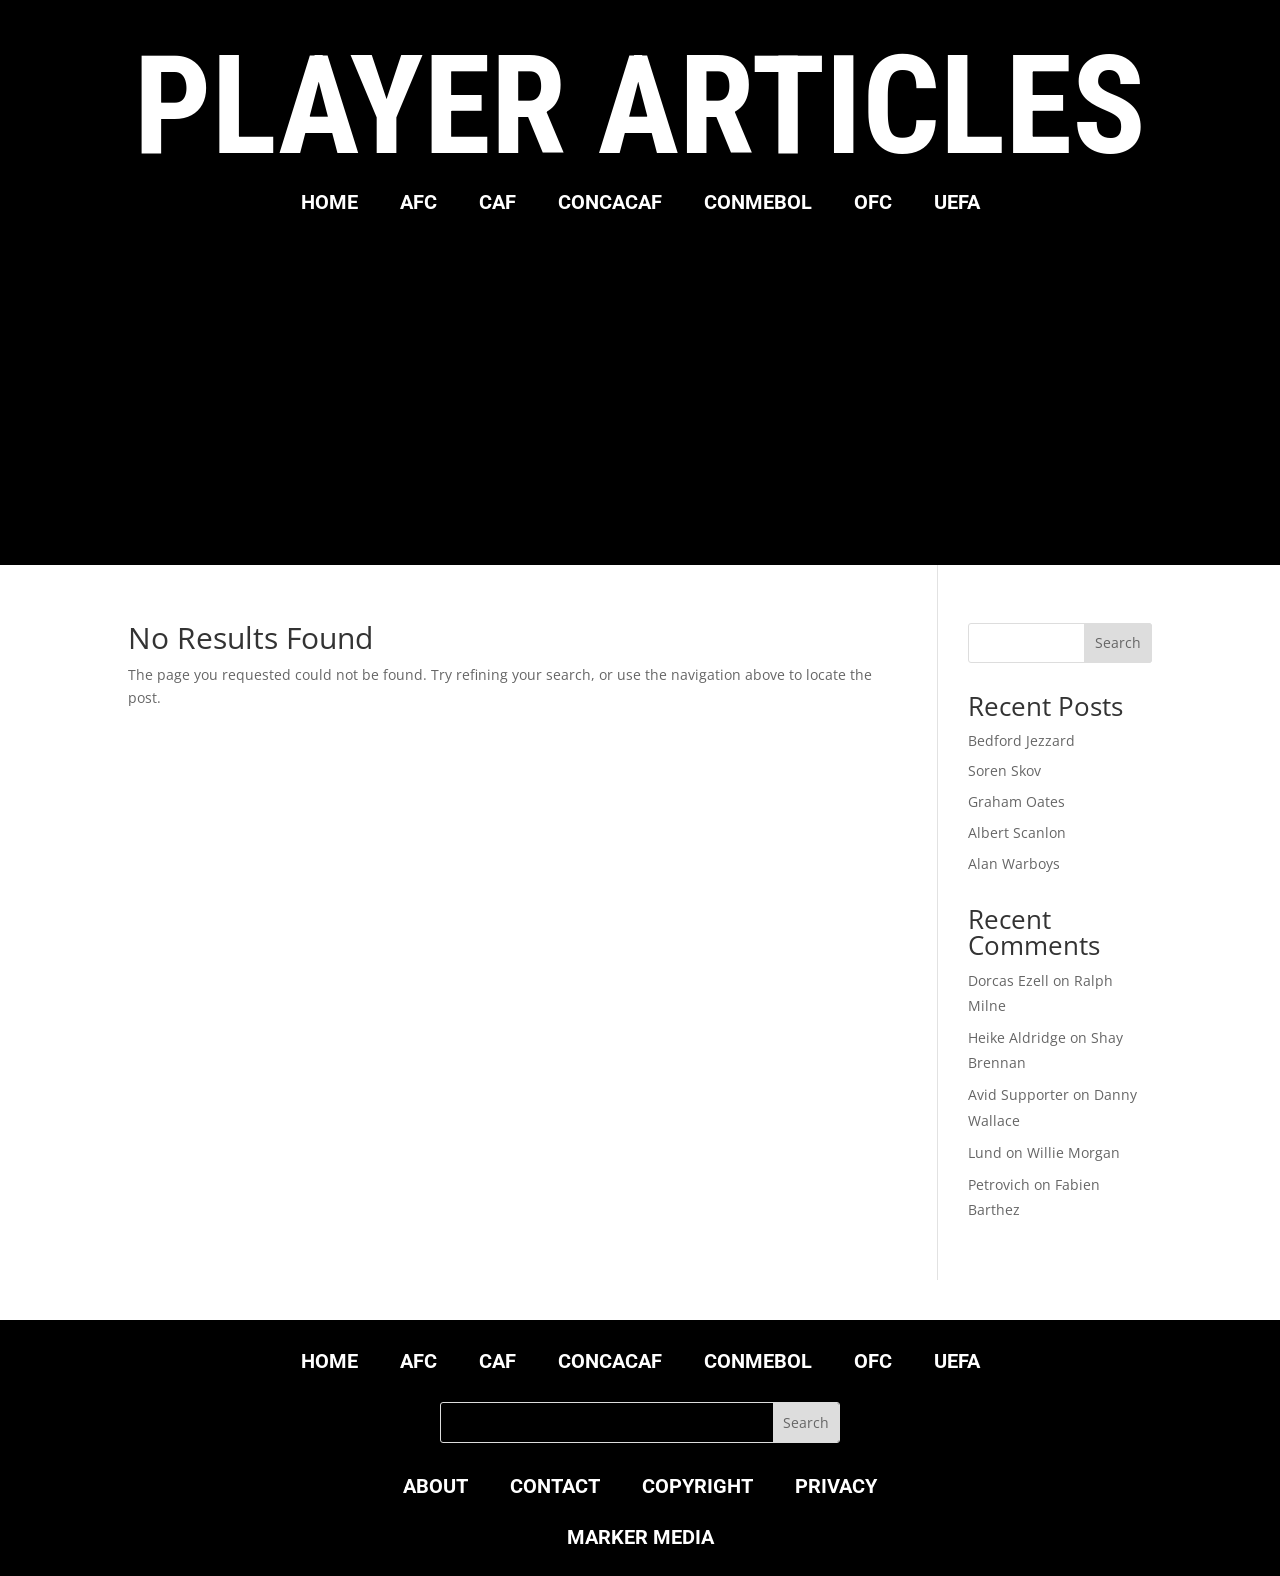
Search (1118, 642)
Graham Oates (1016, 801)
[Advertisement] (640, 385)
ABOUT (435, 1488)
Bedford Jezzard (1021, 740)
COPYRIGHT (697, 1488)
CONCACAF (610, 204)
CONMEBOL (758, 204)
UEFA (957, 204)
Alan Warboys (1014, 863)
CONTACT (555, 1488)
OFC (873, 204)
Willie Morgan (1073, 1152)
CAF (497, 204)
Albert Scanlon (1017, 832)
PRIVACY (836, 1488)
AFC (418, 204)
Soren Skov (1004, 770)
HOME (329, 204)
